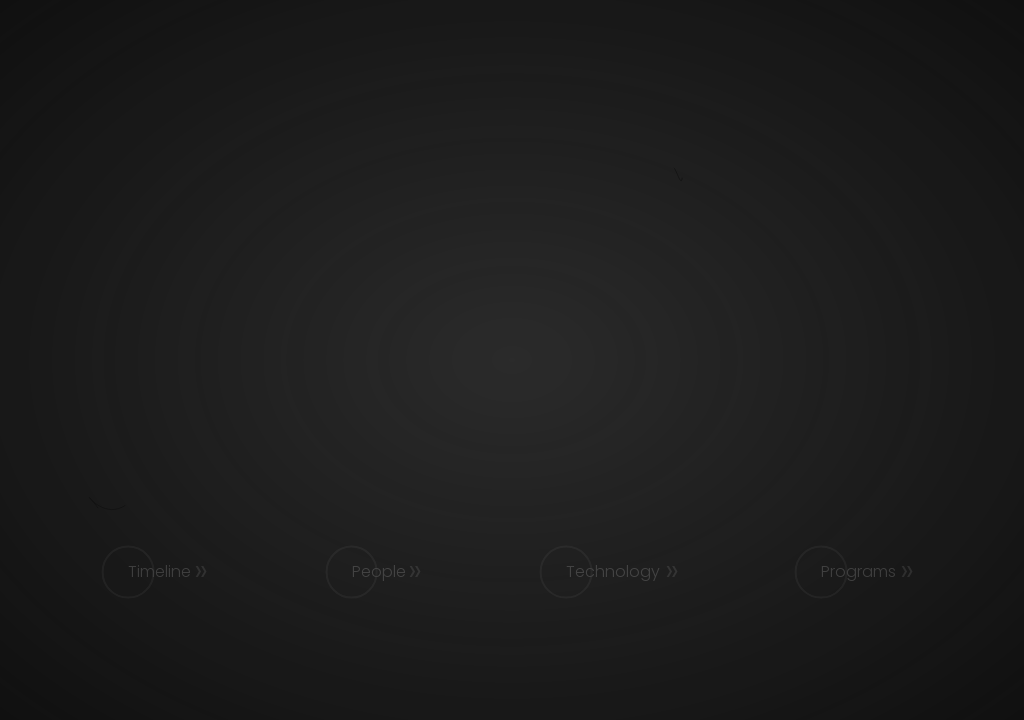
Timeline (159, 571)
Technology (613, 571)
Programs (858, 571)
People (379, 571)
